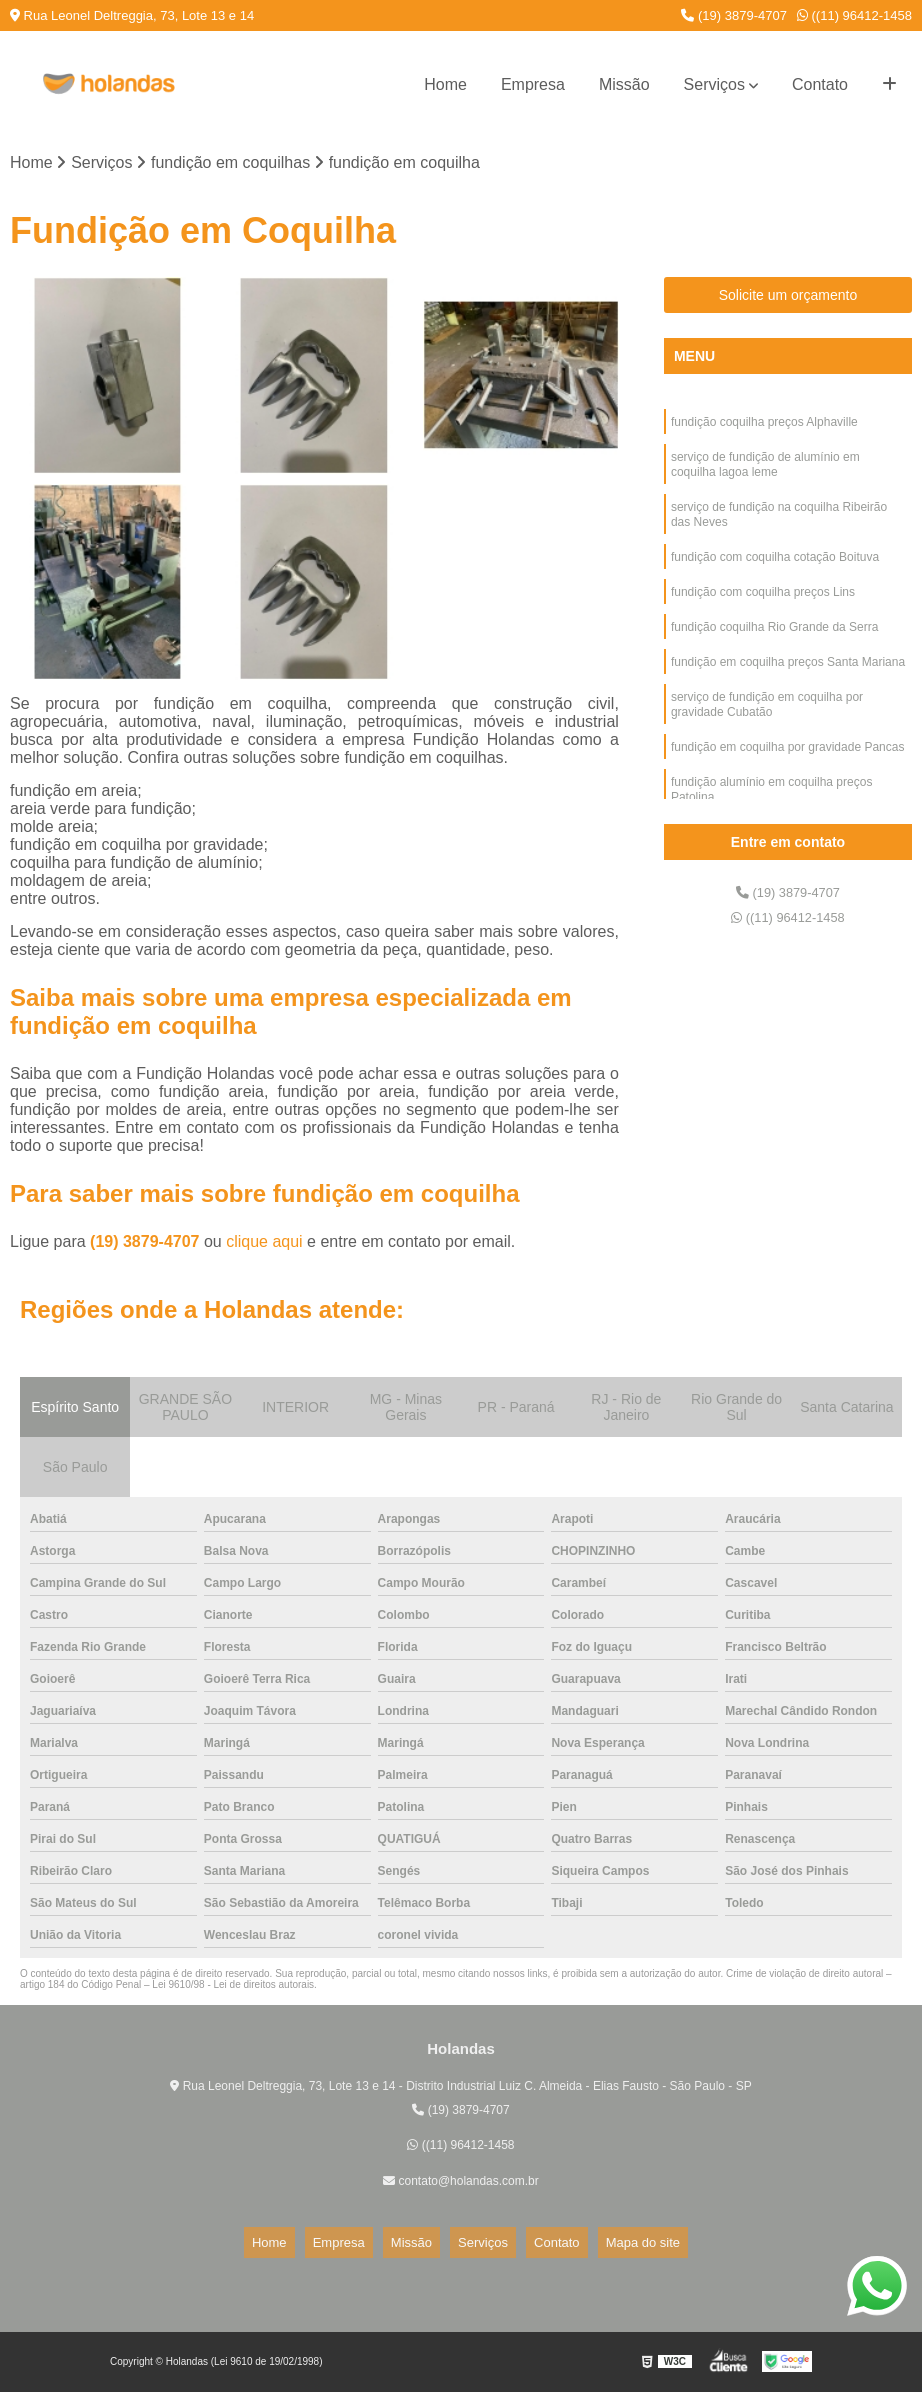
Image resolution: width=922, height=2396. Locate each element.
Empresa (533, 84)
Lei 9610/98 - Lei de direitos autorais (233, 1989)
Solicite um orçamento (788, 300)
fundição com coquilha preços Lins (763, 617)
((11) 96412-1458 (854, 15)
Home (445, 84)
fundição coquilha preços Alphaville (764, 429)
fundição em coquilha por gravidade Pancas (787, 787)
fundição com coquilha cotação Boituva (775, 579)
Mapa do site (602, 2246)
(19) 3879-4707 (734, 15)
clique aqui (264, 1246)
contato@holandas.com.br (461, 2185)
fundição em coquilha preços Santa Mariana (788, 693)
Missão (624, 84)
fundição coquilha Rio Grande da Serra (774, 655)
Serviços (714, 84)
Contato (820, 84)
